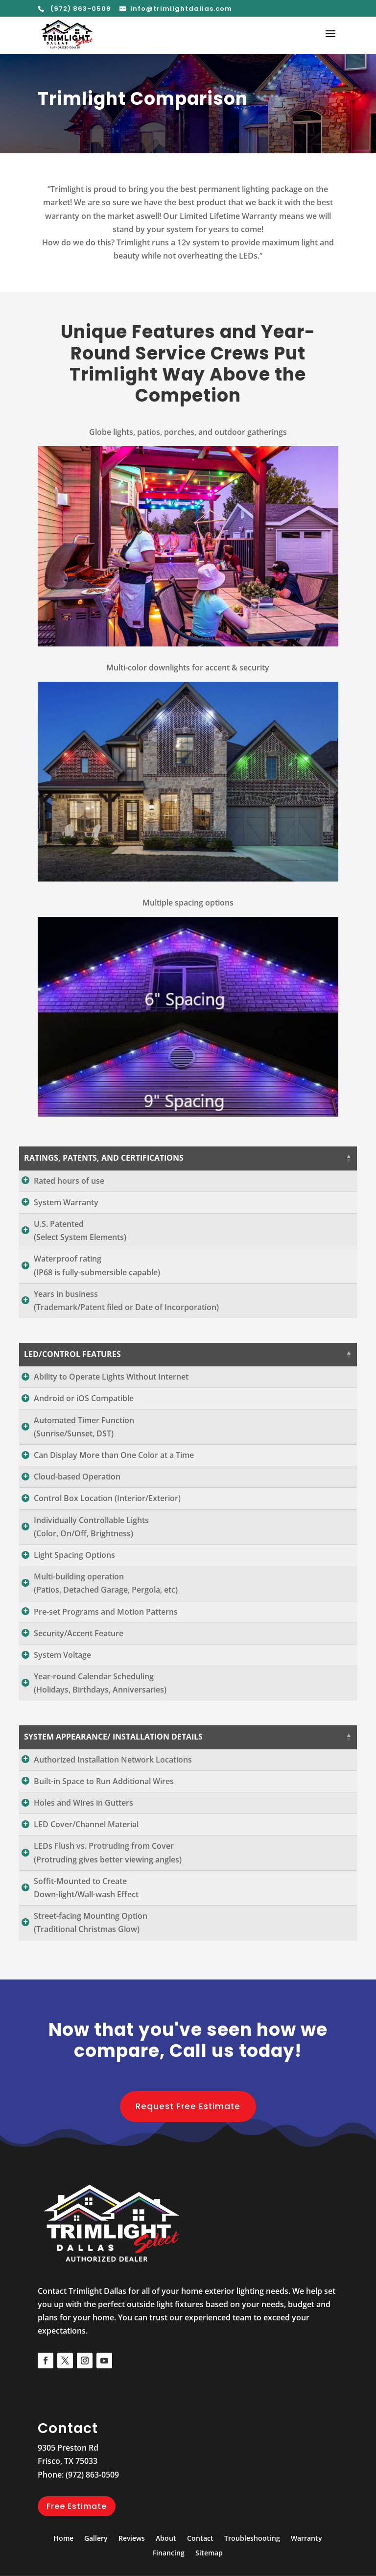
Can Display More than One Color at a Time (114, 1481)
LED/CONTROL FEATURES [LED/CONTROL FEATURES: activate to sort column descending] (72, 1367)
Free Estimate (77, 2546)
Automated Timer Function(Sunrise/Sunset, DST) (84, 1453)
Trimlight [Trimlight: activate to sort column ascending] (255, 1157)
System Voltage (62, 1681)
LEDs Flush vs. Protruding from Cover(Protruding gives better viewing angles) (108, 1893)
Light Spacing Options (74, 1581)
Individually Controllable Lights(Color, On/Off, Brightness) (91, 1553)
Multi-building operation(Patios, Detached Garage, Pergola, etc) (106, 1610)
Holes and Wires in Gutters (83, 1842)
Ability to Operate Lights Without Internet (111, 1396)
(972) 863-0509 (79, 8)
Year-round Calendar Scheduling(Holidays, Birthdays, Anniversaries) (100, 1709)
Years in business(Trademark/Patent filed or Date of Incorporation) (126, 1314)
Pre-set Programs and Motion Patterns (106, 1638)
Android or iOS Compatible (84, 1425)
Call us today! (235, 2090)
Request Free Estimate (188, 2146)
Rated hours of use (69, 1180)
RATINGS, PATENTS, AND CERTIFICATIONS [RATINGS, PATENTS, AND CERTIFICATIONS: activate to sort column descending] (104, 1157)
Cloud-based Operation (77, 1503)
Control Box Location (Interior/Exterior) (107, 1525)
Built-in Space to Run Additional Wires (104, 1820)
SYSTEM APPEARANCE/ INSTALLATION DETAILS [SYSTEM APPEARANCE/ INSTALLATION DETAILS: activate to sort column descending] (96, 1770)
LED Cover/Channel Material (86, 1864)
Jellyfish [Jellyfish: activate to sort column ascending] (321, 1157)
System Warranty (66, 1208)
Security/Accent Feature (78, 1659)
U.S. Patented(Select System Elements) (80, 1244)
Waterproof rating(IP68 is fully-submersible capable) (97, 1279)
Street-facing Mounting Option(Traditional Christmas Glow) (90, 1963)
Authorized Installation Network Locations (113, 1799)
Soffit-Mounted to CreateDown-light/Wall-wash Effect (86, 1927)
